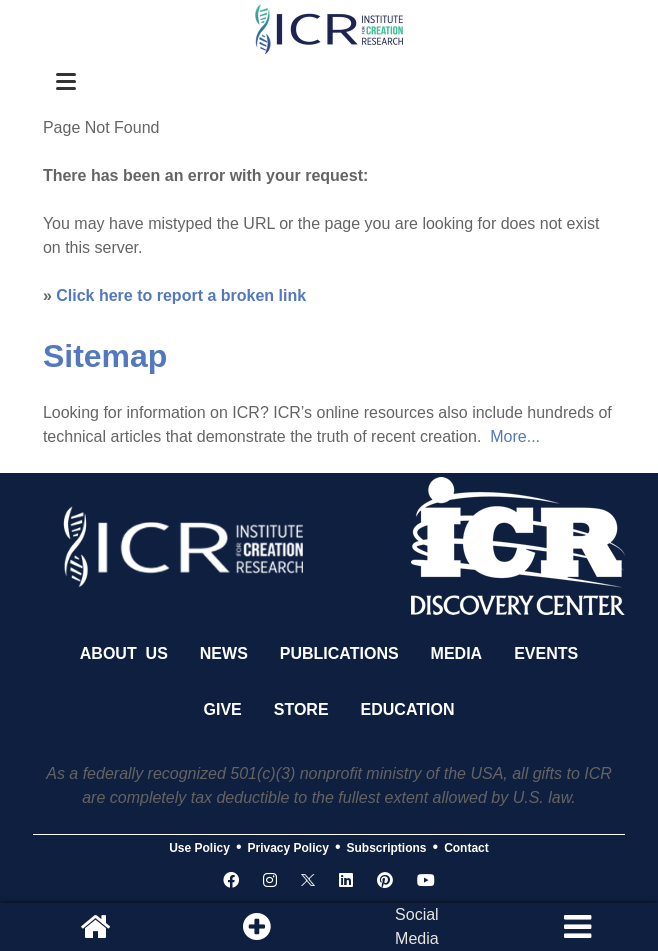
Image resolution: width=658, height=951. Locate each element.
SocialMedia (417, 926)
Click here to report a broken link (181, 295)
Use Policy (199, 848)
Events (546, 653)
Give (223, 709)
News (224, 653)
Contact (466, 848)
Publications (339, 653)
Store (301, 709)
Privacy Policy (288, 848)
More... (515, 436)
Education (408, 709)
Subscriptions (387, 848)
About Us (124, 653)
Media (457, 653)
